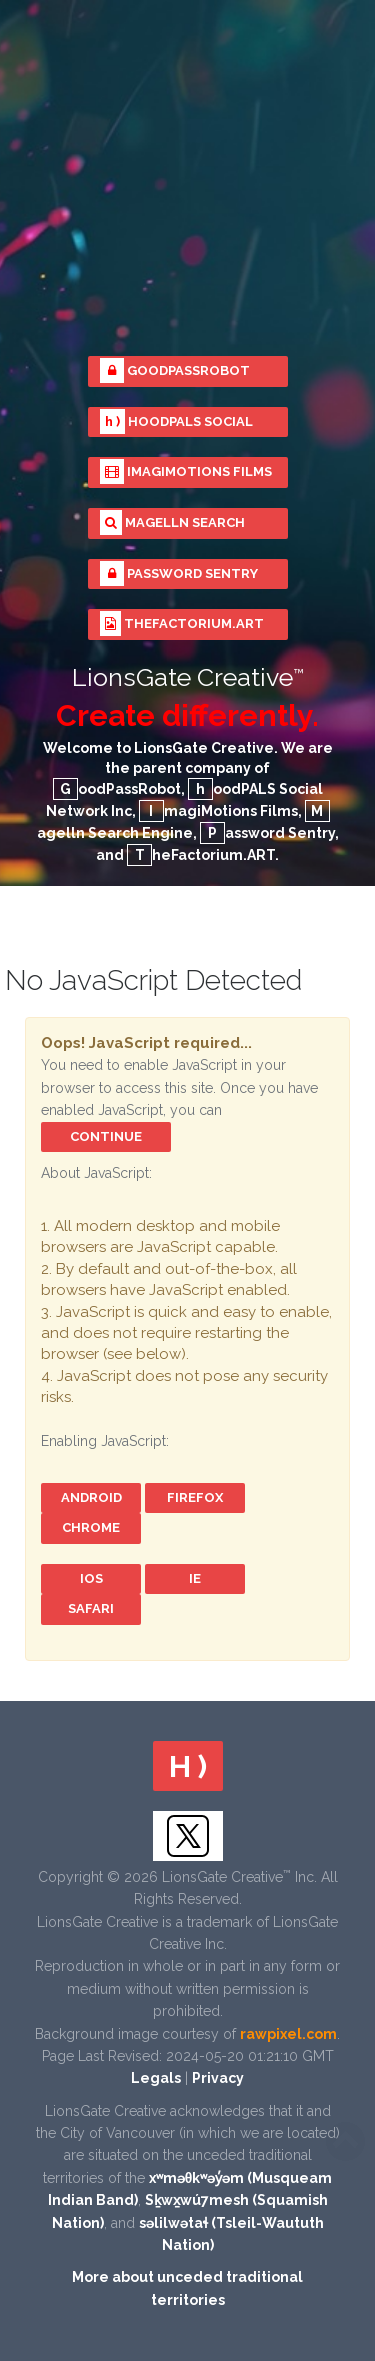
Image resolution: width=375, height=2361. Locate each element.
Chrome (91, 1527)
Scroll (345, 2141)
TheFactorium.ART (182, 623)
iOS (91, 1578)
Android (91, 1497)
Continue (106, 1136)
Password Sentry (179, 573)
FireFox (195, 1497)
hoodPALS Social (176, 421)
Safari (91, 1608)
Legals (156, 2078)
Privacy (218, 2078)
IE (195, 1578)
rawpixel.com (288, 2034)
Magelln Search (172, 522)
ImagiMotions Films (186, 471)
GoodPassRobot (175, 370)
